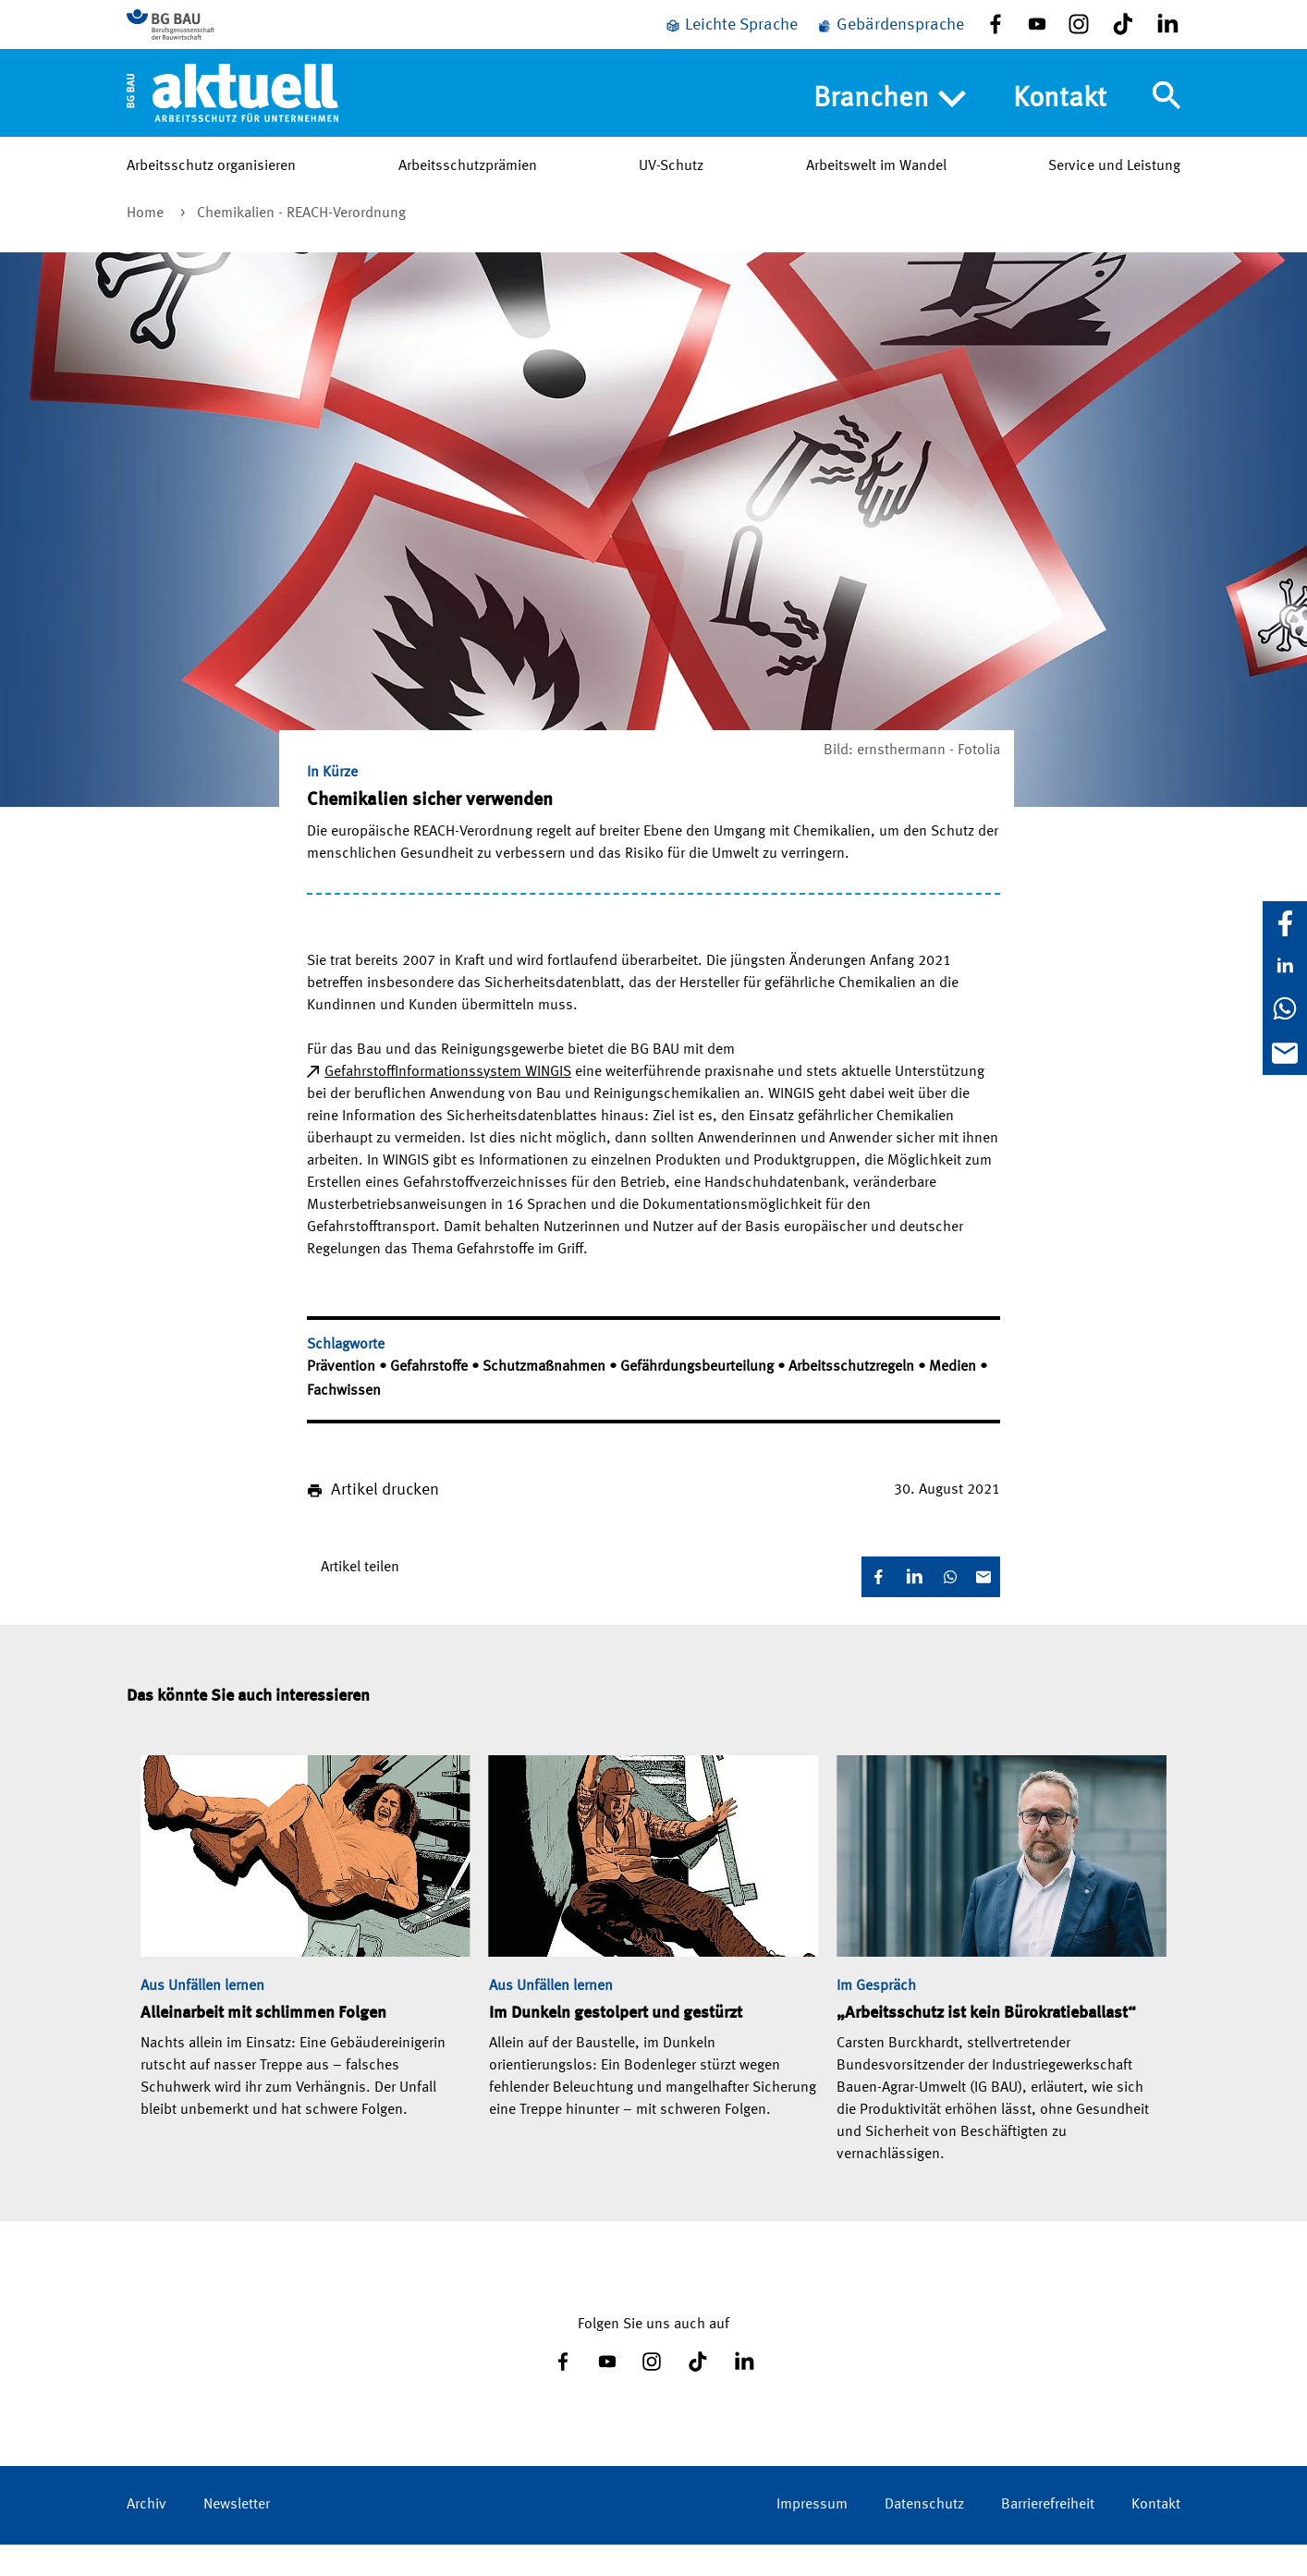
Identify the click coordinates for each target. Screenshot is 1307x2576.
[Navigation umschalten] (1166, 123)
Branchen (889, 126)
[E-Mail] (1285, 1053)
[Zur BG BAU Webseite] (210, 38)
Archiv (146, 2536)
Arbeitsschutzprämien (467, 193)
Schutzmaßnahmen (545, 1398)
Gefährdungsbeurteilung (698, 1398)
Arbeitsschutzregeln (853, 1398)
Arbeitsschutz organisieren (211, 193)
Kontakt (1059, 126)
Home (147, 245)
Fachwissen (344, 1422)
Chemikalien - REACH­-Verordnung (301, 245)
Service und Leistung (1114, 193)
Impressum (812, 2536)
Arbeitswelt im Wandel (876, 193)
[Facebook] (1285, 923)
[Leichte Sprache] (731, 39)
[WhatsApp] (1285, 1008)
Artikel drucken (385, 1521)
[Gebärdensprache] (890, 39)
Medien (954, 1398)
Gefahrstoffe (430, 1398)
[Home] (232, 119)
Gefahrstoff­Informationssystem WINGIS (447, 1103)
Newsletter (236, 2536)
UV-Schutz (671, 193)
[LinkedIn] (1284, 966)
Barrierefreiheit (1047, 2536)
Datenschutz (924, 2536)
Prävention (343, 1398)
